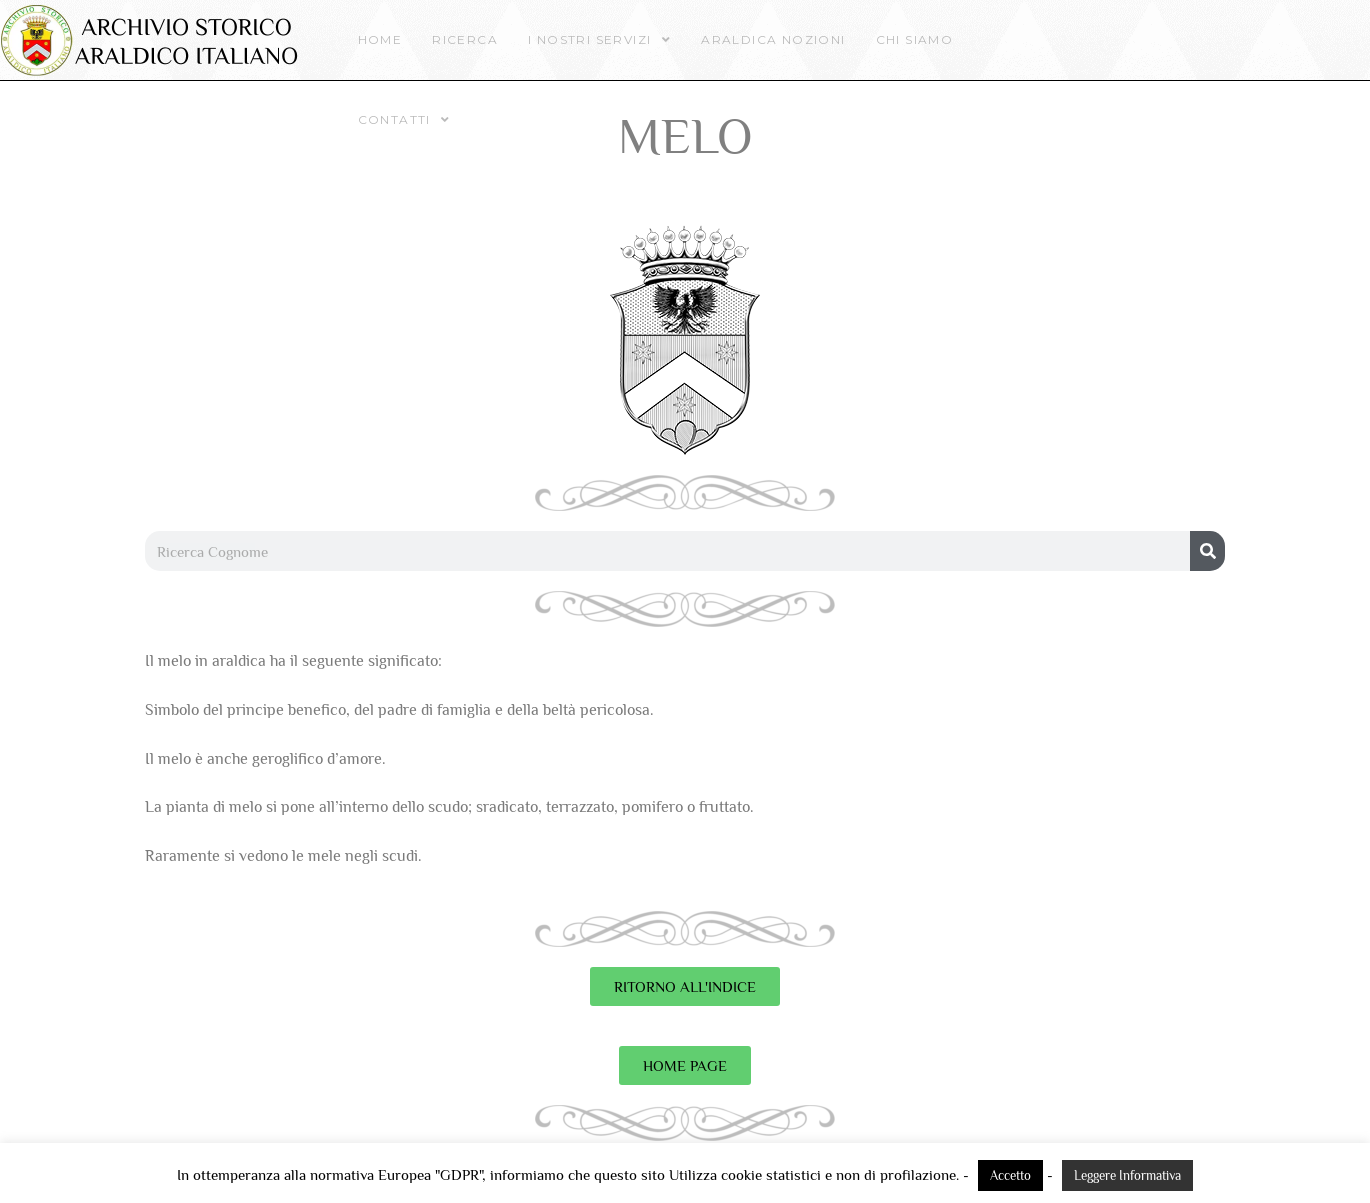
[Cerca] (1207, 551)
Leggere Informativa (1127, 1175)
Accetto (1010, 1175)
